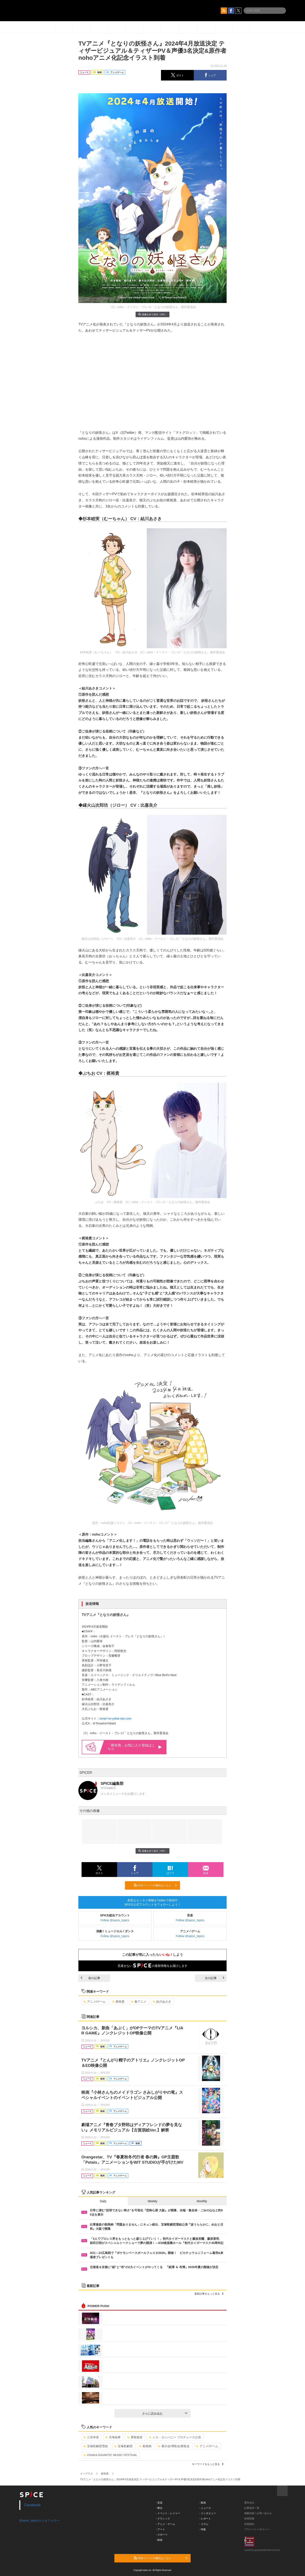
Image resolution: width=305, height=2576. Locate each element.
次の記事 (214, 1978)
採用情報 (249, 2518)
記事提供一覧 (251, 2507)
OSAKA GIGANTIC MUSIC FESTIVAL (110, 2455)
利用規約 (249, 2524)
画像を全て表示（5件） (152, 314)
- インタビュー (207, 2513)
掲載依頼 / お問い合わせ (258, 2513)
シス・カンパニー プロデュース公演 (175, 2437)
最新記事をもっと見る (208, 2293)
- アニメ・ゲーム (165, 2524)
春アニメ (138, 2001)
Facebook (33, 2505)
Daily (103, 2201)
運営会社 (249, 2502)
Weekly (152, 2201)
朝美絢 (145, 2446)
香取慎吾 (135, 2437)
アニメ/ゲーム (94, 2001)
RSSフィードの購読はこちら (155, 1885)
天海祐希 (113, 2437)
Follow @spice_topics (115, 1920)
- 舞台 (159, 2507)
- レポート (205, 2518)
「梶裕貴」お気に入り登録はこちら (135, 1746)
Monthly (202, 2201)
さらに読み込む (164, 2413)
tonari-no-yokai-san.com (115, 1718)
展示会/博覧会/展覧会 (174, 2446)
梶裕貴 (118, 2001)
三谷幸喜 (91, 2437)
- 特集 (202, 2529)
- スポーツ (162, 2534)
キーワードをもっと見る (207, 2464)
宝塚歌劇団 (123, 2446)
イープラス (86, 2473)
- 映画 (159, 2539)
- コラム (203, 2524)
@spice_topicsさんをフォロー (39, 2520)
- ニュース (205, 2507)
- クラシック (163, 2518)
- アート (160, 2529)
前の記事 (90, 1978)
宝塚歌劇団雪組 (95, 2446)
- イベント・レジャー (168, 2513)
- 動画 (202, 2502)
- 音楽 (159, 2502)
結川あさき (162, 2001)
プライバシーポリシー (257, 2529)
